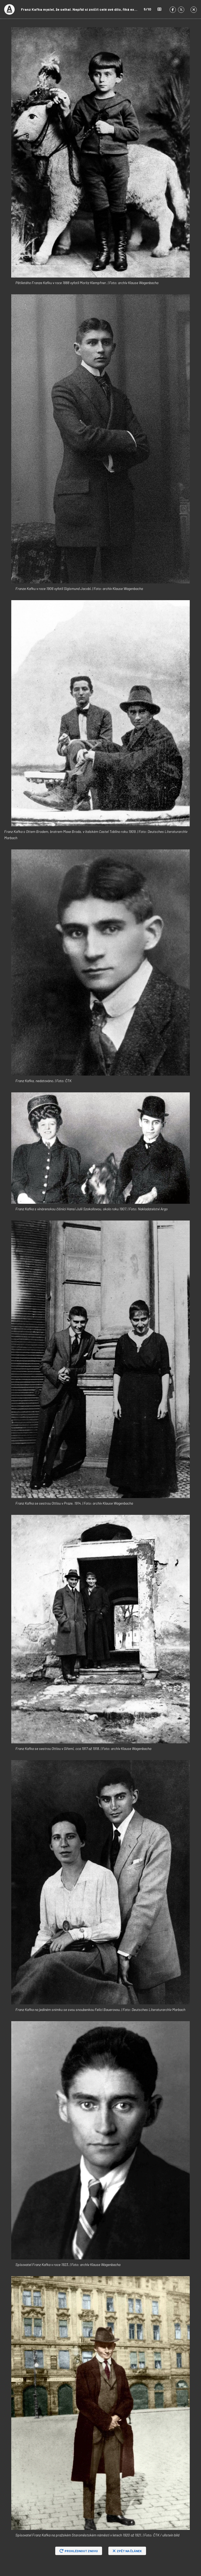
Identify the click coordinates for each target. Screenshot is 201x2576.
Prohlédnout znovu (78, 2551)
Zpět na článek (127, 2551)
